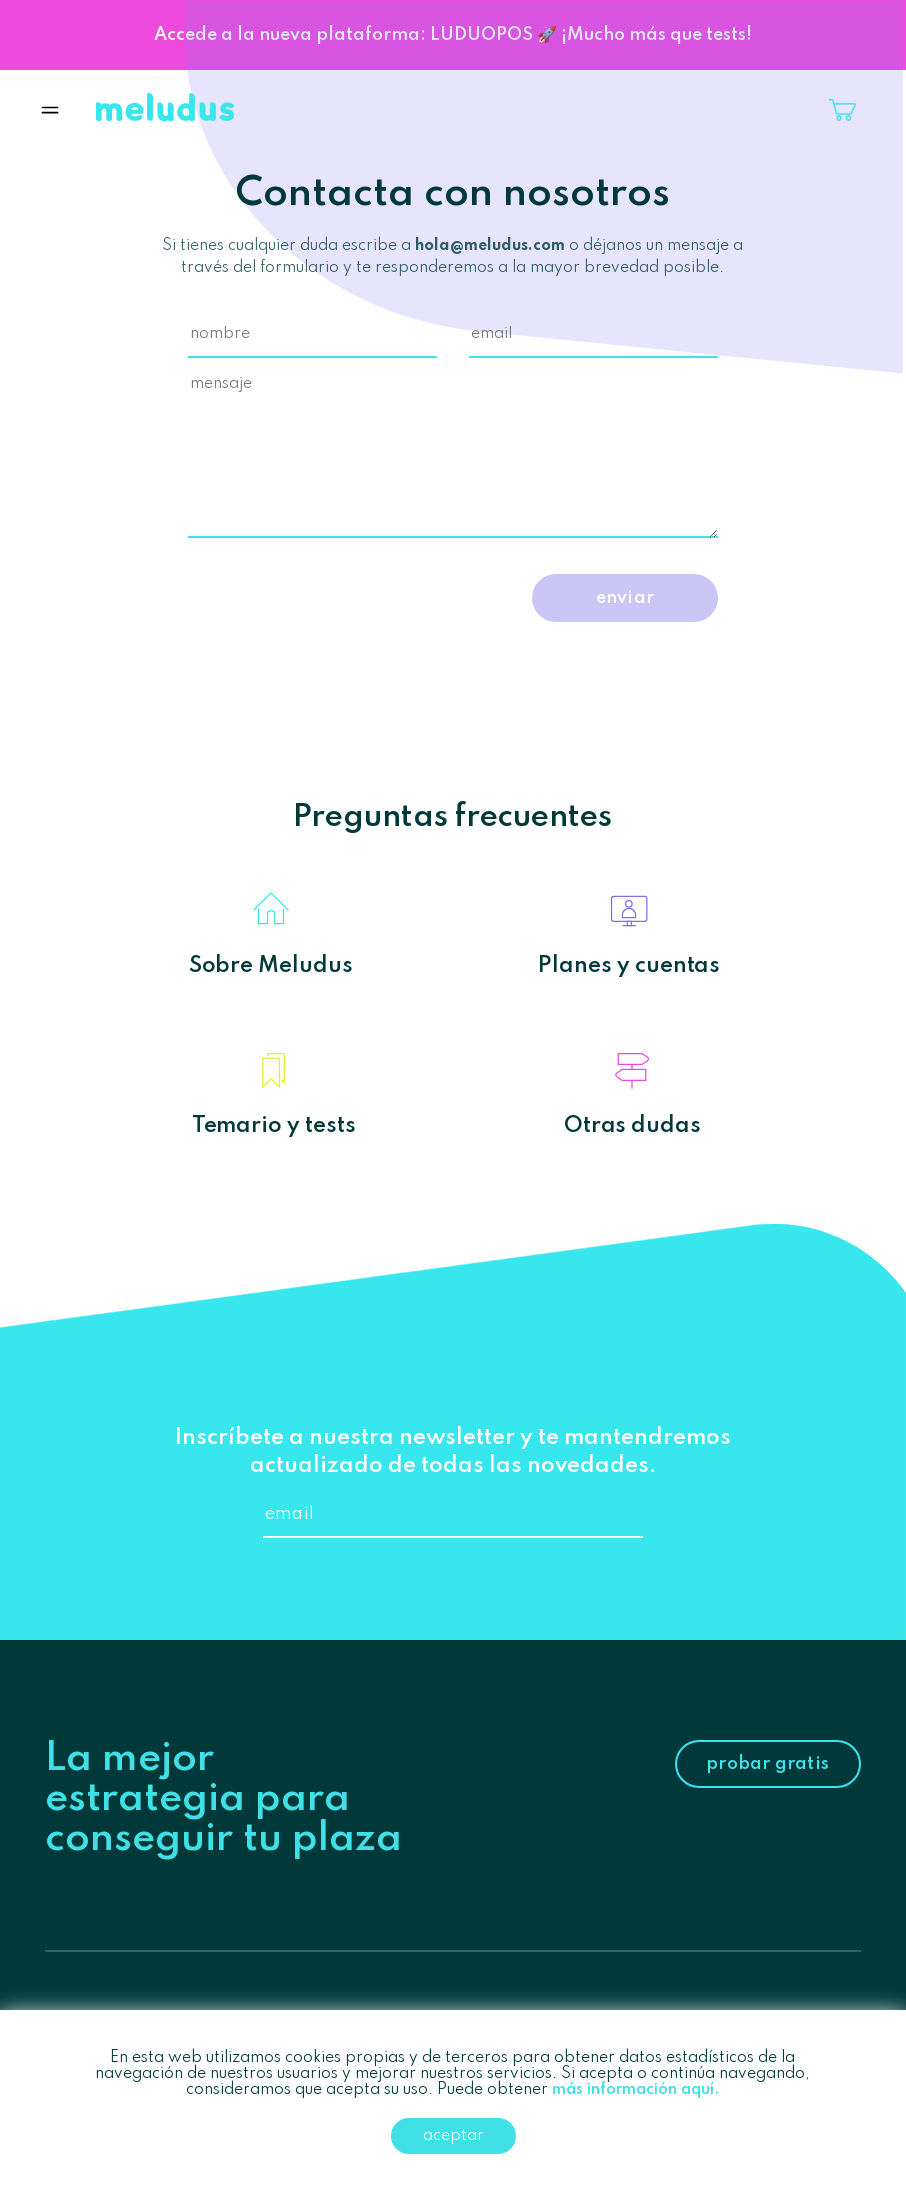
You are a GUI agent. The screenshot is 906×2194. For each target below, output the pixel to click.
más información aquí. (635, 2090)
